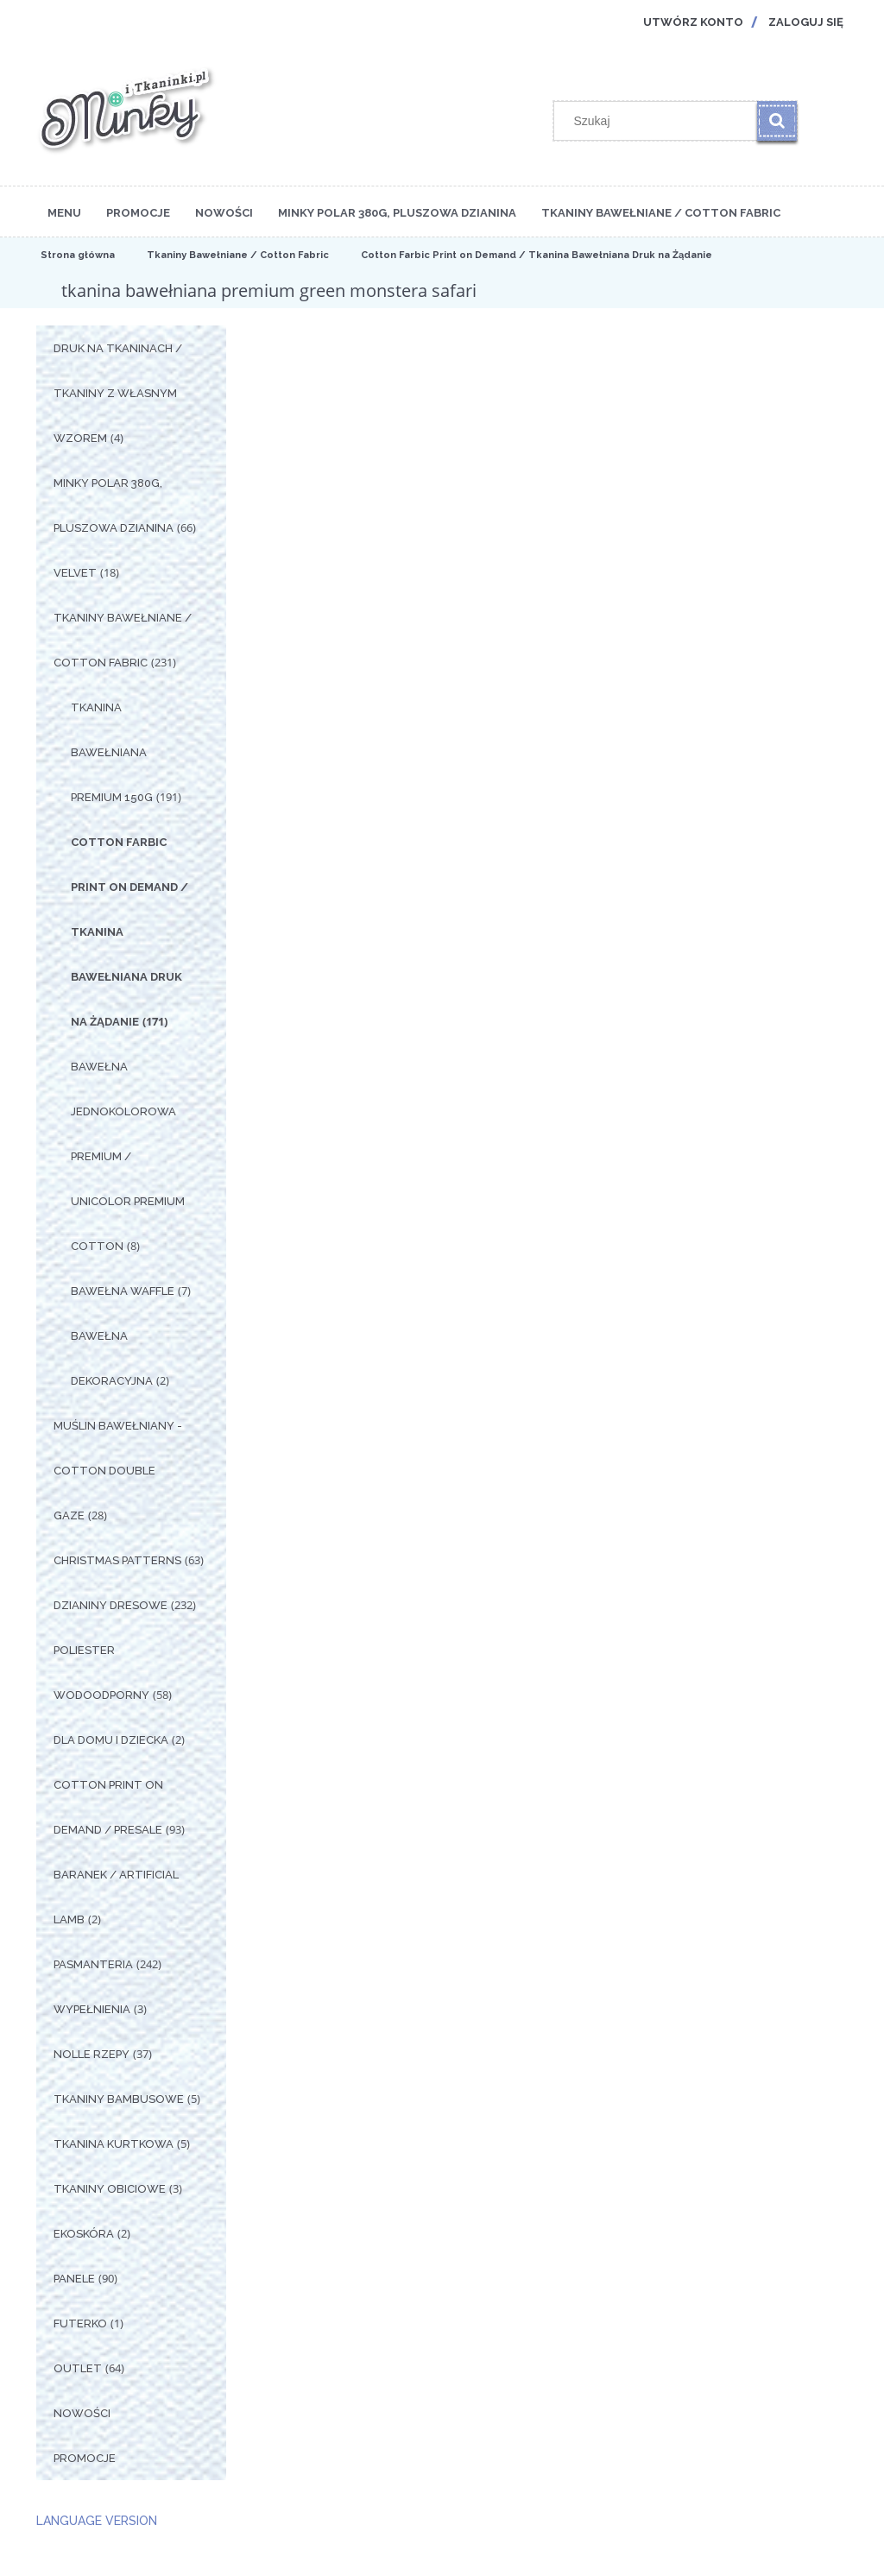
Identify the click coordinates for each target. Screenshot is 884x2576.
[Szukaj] (777, 121)
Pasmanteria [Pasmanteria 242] (93, 1964)
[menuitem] (64, 211)
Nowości (82, 2413)
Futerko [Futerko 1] (80, 2323)
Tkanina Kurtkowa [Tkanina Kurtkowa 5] (114, 2143)
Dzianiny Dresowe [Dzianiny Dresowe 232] (110, 1605)
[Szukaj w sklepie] (659, 121)
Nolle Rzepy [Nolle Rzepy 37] (91, 2054)
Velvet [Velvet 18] (75, 572)
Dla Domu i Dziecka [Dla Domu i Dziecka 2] (111, 1739)
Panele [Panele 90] (74, 2278)
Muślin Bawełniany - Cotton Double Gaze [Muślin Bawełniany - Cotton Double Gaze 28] (118, 1470)
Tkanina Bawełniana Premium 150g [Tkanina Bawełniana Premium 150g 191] (112, 752)
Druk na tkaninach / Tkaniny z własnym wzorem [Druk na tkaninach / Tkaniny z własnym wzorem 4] (118, 393)
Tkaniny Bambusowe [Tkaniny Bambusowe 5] (119, 2099)
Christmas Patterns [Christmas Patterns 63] (117, 1560)
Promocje (85, 2458)
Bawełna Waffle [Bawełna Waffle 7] (122, 1291)
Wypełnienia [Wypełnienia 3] (92, 2009)
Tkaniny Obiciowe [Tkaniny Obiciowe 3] (110, 2188)
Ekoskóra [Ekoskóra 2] (84, 2233)
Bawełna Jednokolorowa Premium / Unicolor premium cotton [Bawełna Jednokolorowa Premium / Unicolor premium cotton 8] (128, 1156)
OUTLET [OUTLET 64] (78, 2368)
